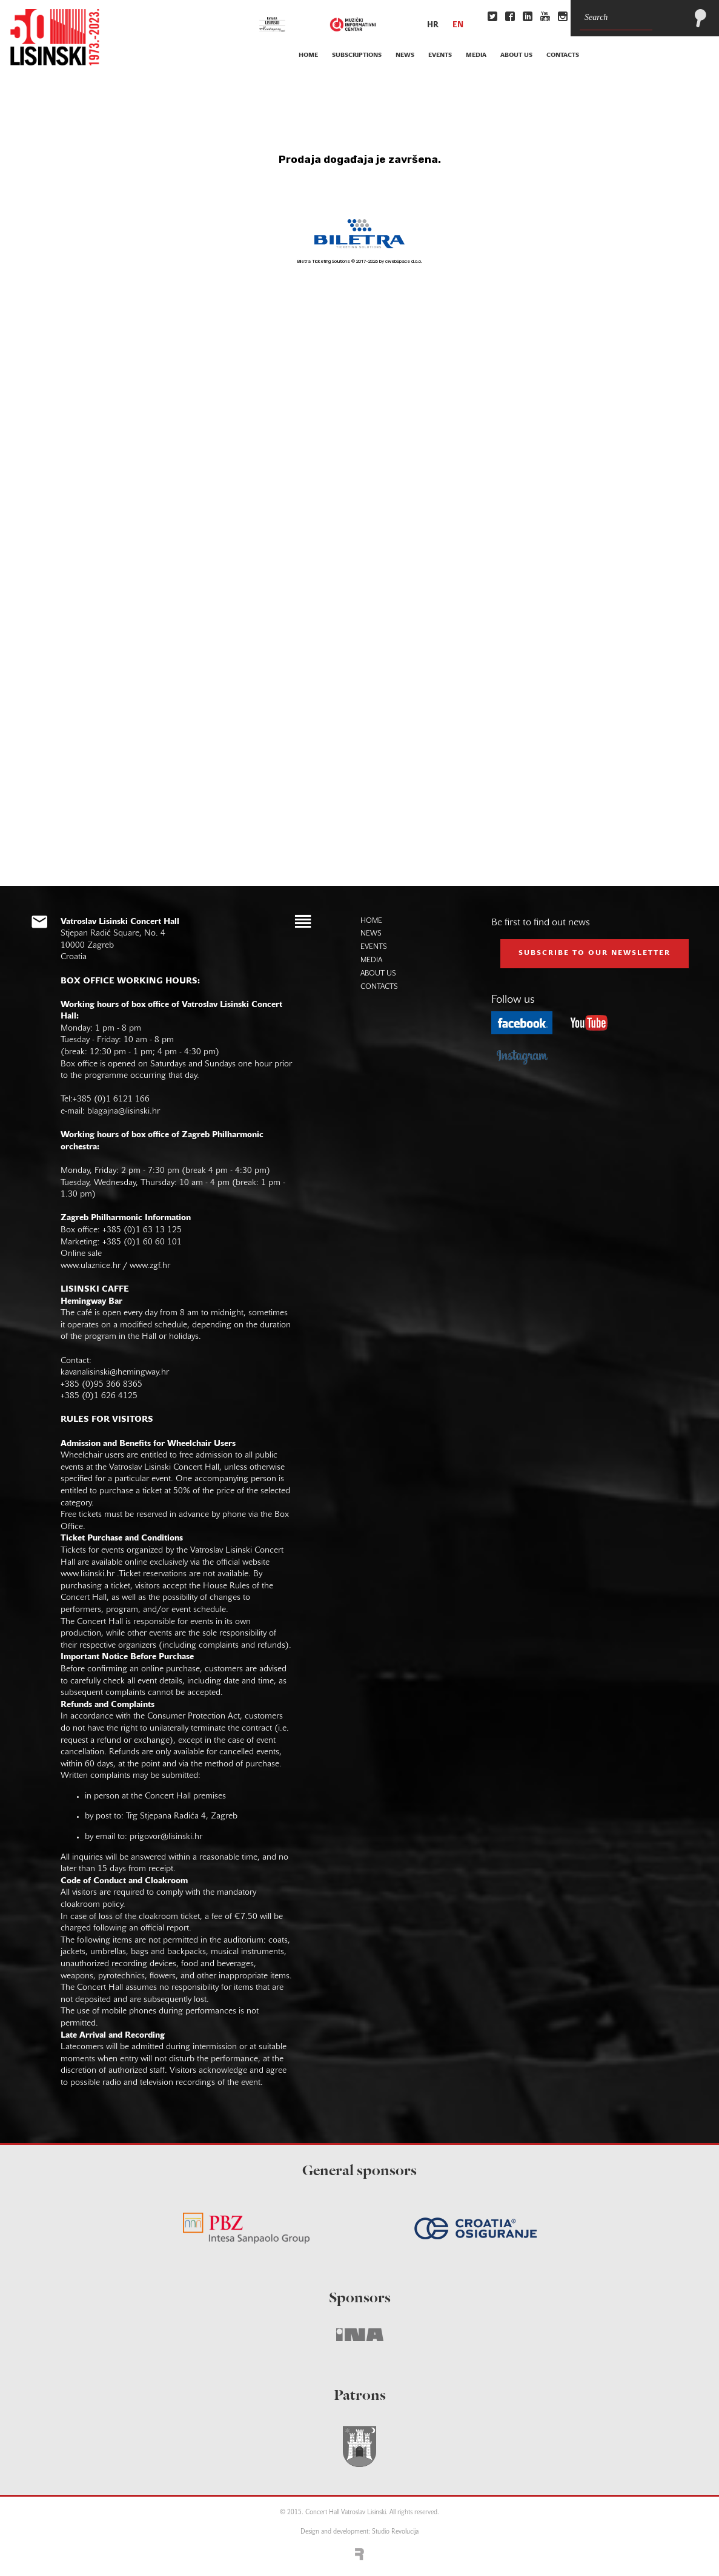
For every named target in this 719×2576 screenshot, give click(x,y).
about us (516, 55)
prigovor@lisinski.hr (166, 1837)
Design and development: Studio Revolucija (359, 2532)
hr (433, 25)
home (308, 55)
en (457, 25)
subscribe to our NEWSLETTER (595, 953)
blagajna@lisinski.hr (123, 1111)
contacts (562, 55)
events (440, 55)
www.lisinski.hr (87, 1574)
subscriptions (357, 55)
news (405, 55)
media (476, 55)
